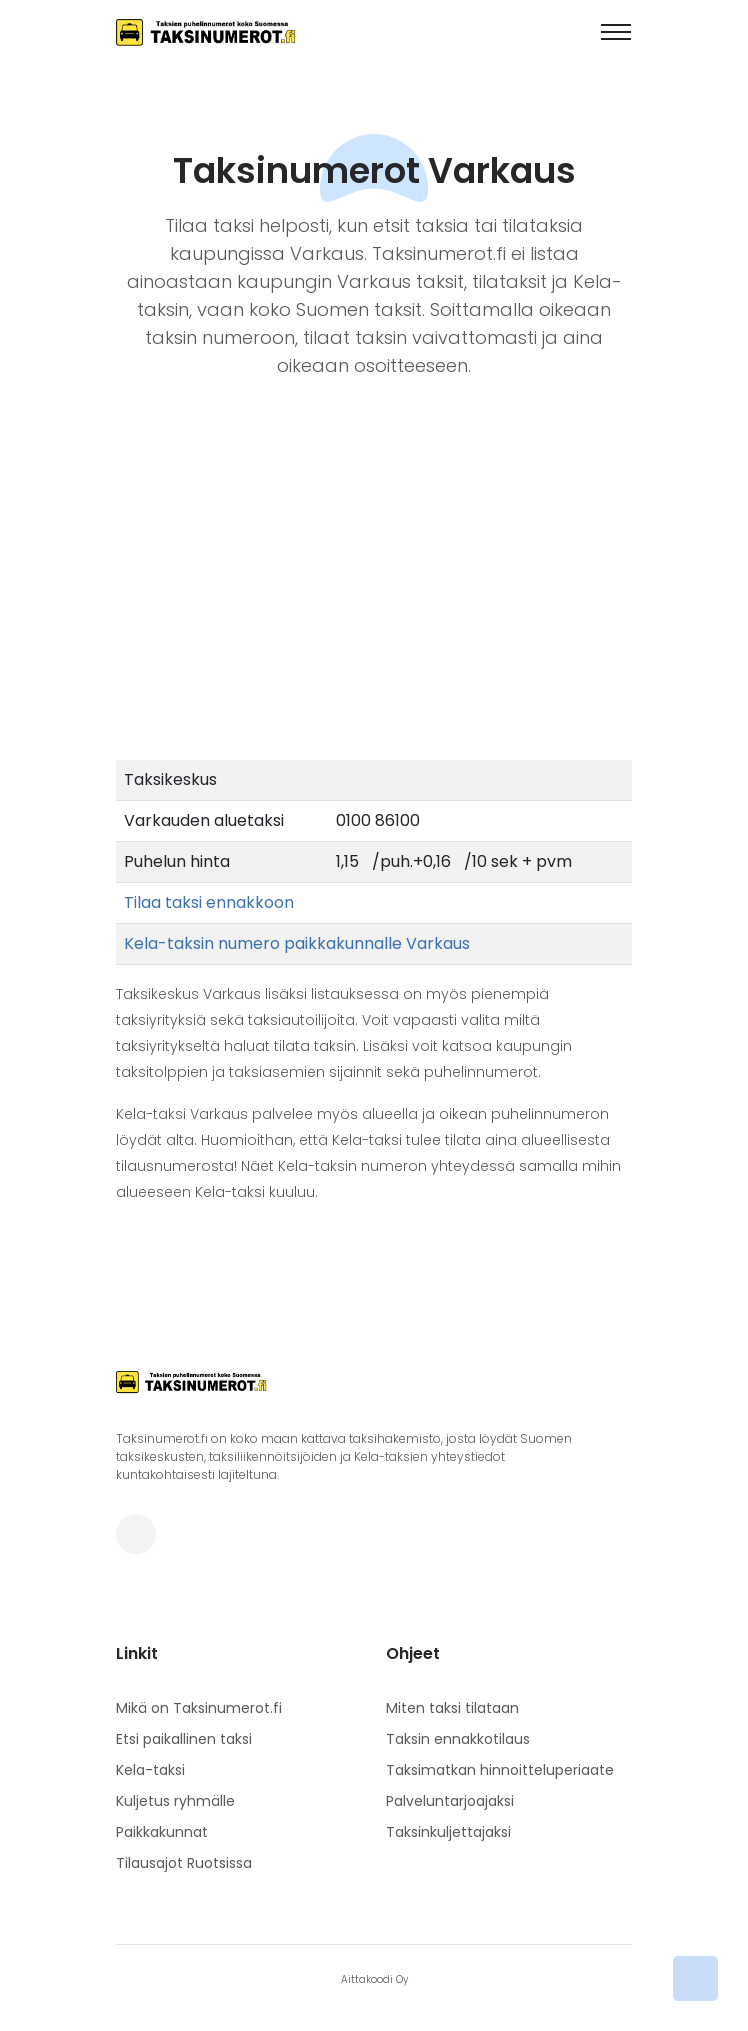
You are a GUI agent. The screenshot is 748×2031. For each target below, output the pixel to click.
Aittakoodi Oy (374, 1979)
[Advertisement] (374, 610)
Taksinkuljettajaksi (448, 1832)
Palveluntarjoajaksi (450, 1801)
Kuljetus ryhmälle (175, 1801)
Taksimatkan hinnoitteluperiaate (500, 1770)
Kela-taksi (150, 1770)
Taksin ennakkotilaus (458, 1739)
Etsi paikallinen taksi (184, 1739)
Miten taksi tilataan (452, 1708)
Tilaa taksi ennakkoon (209, 902)
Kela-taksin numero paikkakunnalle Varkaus (297, 943)
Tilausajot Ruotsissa (184, 1863)
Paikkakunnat (162, 1832)
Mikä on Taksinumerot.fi (199, 1708)
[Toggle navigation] (616, 32)
